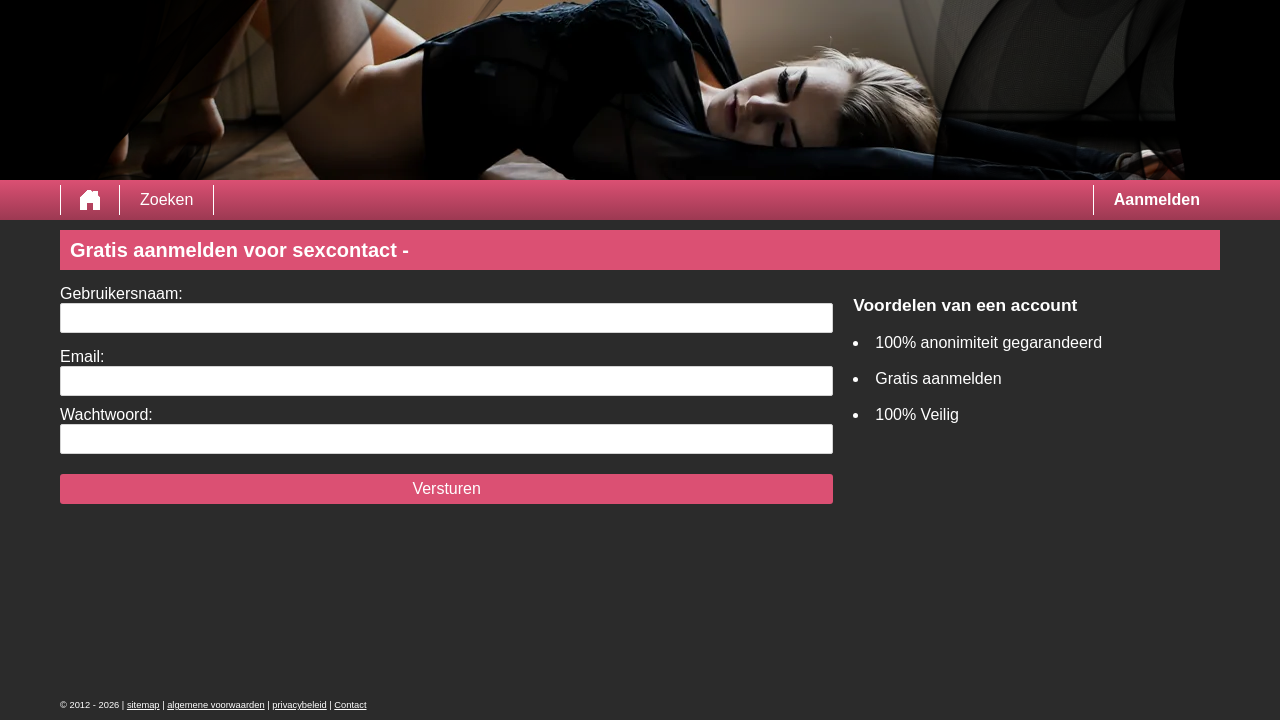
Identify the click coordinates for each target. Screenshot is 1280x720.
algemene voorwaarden (216, 705)
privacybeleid (299, 705)
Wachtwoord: (106, 414)
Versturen (446, 488)
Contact (350, 705)
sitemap (143, 705)
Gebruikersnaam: (121, 293)
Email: (82, 356)
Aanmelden (1157, 199)
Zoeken (166, 199)
